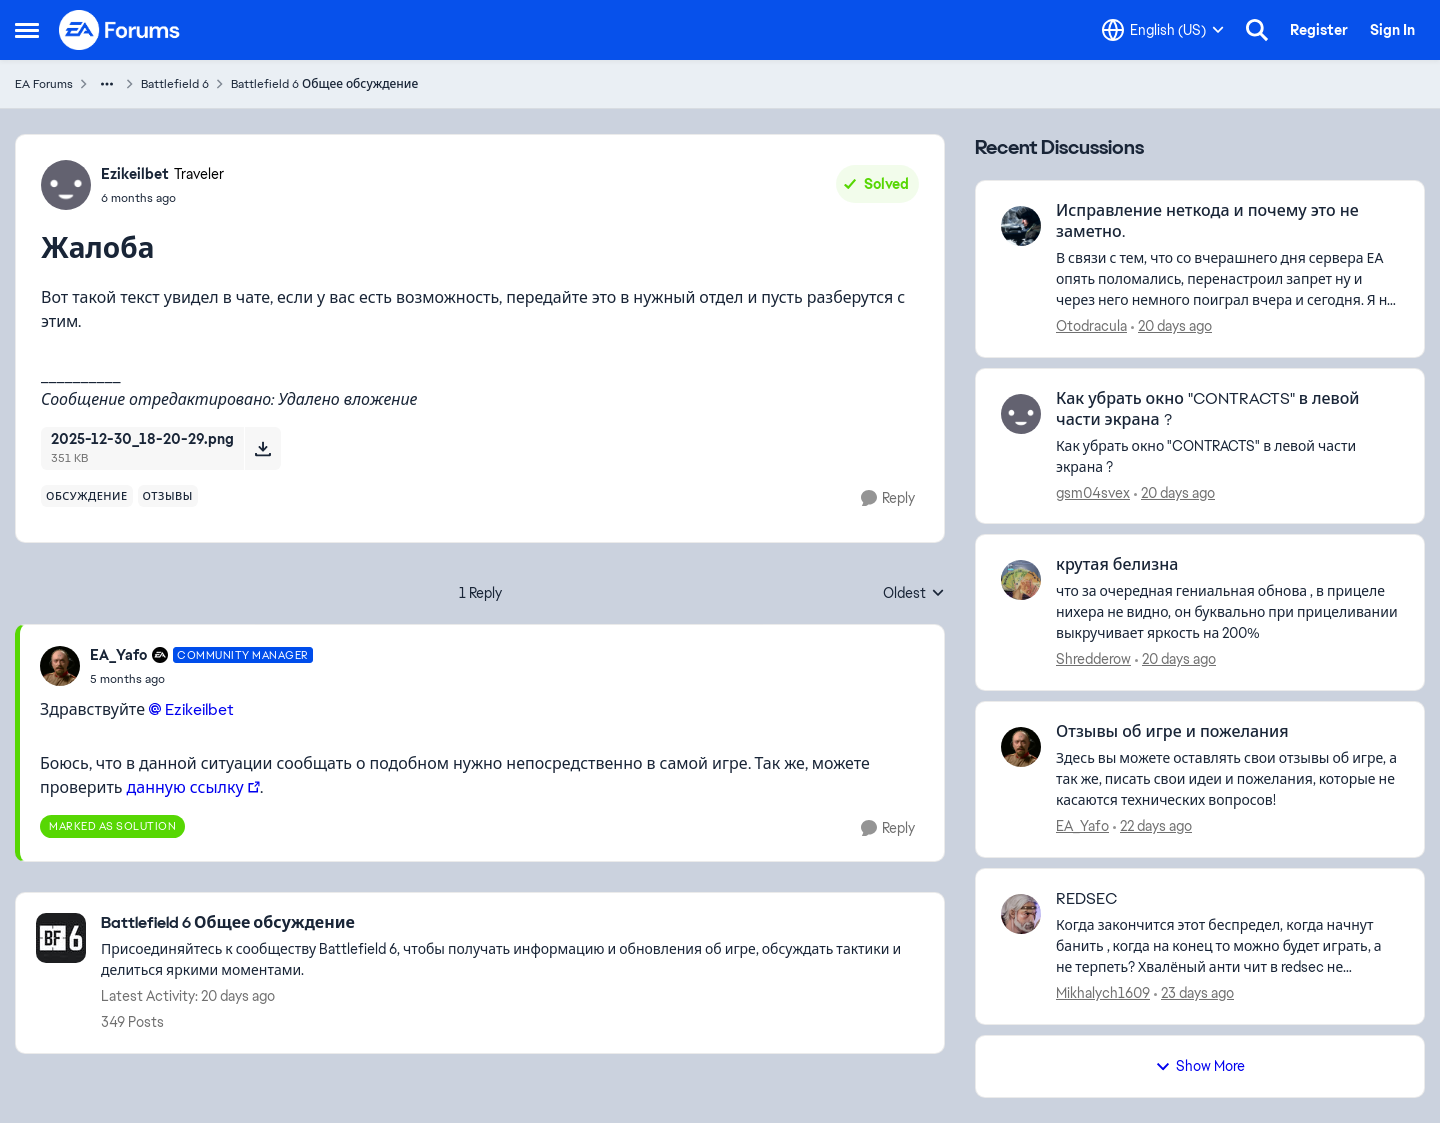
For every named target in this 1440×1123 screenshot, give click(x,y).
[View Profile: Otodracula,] (1021, 226)
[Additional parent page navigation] (107, 84)
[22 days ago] (1152, 826)
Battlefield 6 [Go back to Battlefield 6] (175, 84)
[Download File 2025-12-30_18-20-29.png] (262, 448)
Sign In (1392, 30)
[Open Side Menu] (27, 30)
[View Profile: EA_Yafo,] (1021, 747)
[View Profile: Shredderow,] (1021, 580)
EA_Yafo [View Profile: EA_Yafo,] (1082, 826)
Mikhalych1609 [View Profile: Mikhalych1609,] (1103, 993)
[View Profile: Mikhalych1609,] (1021, 914)
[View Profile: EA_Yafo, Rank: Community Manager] (60, 666)
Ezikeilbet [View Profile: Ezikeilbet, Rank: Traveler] (135, 174)
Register (1319, 30)
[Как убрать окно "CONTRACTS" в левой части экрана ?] (1227, 456)
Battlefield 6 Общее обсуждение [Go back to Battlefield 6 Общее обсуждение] (324, 84)
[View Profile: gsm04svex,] (1021, 414)
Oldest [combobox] (914, 594)
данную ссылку (185, 787)
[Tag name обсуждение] (87, 496)
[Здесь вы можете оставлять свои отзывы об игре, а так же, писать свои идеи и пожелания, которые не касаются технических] (1227, 779)
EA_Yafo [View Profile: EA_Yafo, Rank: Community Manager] (118, 655)
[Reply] (888, 498)
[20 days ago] (1171, 326)
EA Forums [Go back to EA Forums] (44, 84)
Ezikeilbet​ (199, 709)
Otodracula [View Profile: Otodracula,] (1091, 326)
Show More (1200, 1066)
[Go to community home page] (120, 30)
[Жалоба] (201, 679)
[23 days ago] (1194, 993)
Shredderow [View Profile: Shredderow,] (1093, 659)
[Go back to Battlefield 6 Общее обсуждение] (512, 923)
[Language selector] (1163, 30)
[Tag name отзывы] (168, 496)
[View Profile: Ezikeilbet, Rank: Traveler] (66, 185)
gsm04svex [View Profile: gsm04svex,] (1093, 492)
